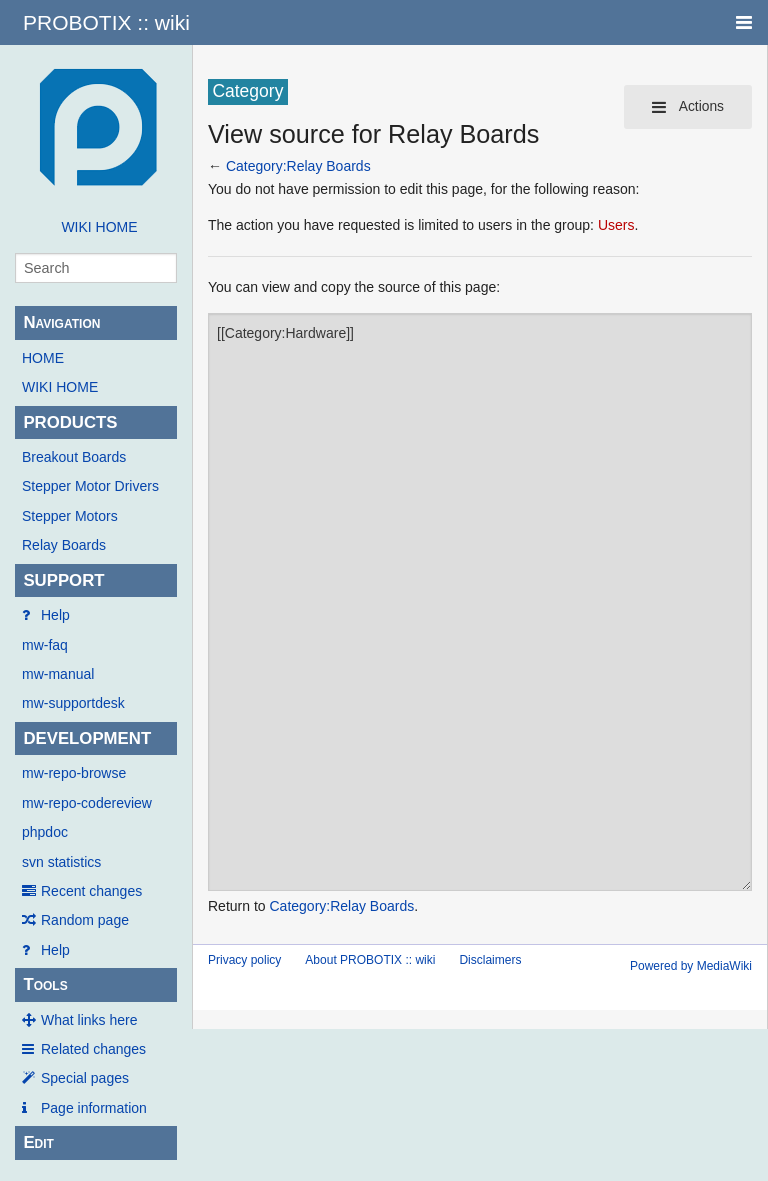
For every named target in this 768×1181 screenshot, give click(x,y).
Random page (85, 920)
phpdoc (45, 832)
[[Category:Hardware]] (480, 602)
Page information (94, 1108)
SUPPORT (63, 580)
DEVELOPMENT (87, 738)
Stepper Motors (70, 516)
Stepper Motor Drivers (90, 486)
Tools (45, 984)
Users (616, 225)
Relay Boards (64, 545)
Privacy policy (244, 960)
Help (55, 615)
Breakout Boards (74, 457)
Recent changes (91, 891)
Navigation (61, 322)
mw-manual (58, 674)
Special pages (85, 1078)
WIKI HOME (99, 227)
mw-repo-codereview (87, 803)
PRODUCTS (70, 422)
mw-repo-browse (74, 773)
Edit (38, 1142)
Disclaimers (490, 960)
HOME (43, 358)
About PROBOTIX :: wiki (370, 960)
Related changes (93, 1049)
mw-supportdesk (73, 703)
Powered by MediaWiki (691, 966)
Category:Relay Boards (298, 166)
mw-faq (45, 645)
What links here (89, 1020)
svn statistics (61, 862)
